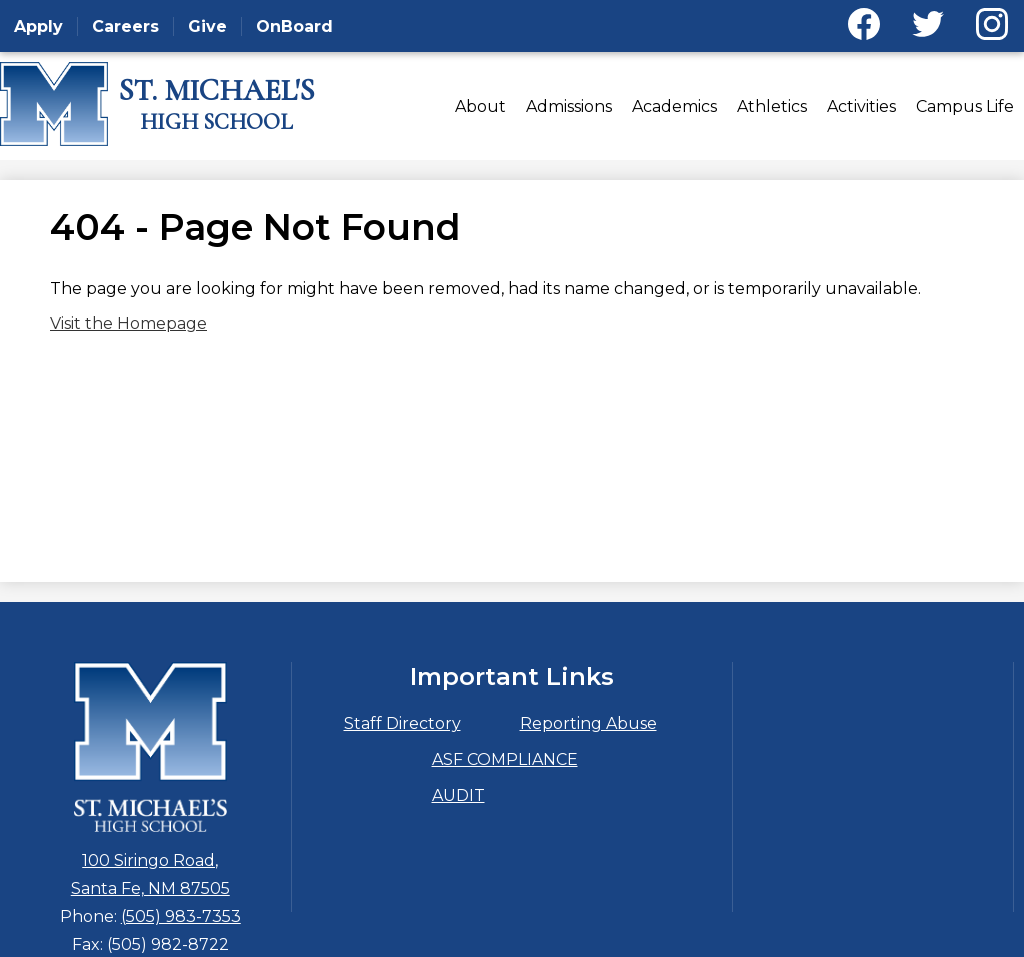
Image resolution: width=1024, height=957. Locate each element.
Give (207, 26)
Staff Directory (402, 723)
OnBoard (294, 26)
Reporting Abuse (588, 723)
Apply (38, 26)
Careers (125, 26)
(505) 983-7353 (181, 916)
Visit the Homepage (128, 323)
